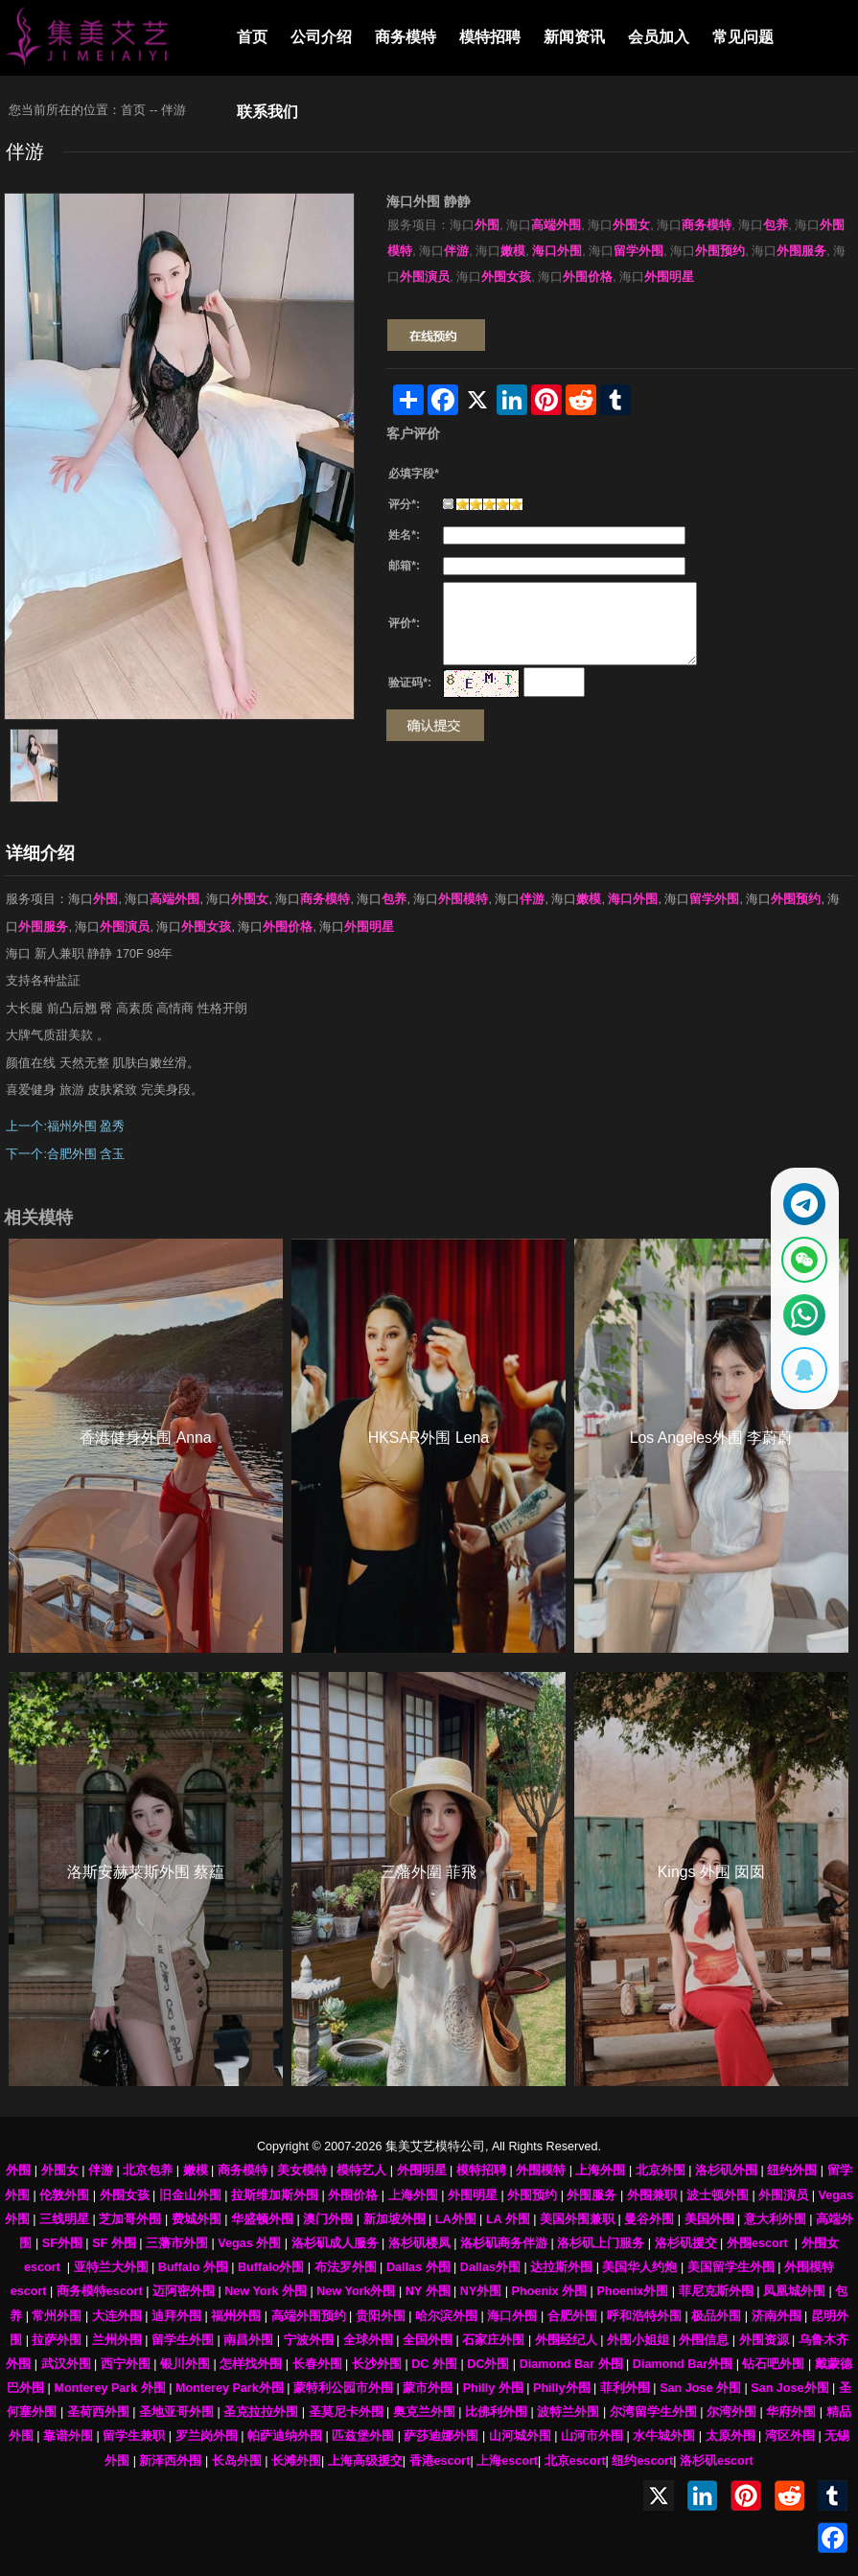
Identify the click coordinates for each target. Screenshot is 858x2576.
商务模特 (405, 37)
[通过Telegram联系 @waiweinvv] (798, 1191)
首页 (252, 37)
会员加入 (658, 37)
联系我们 (267, 112)
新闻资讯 (574, 37)
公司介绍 (321, 37)
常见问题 (743, 37)
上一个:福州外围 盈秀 (65, 1126)
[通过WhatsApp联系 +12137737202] (798, 1319)
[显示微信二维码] (797, 1255)
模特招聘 (490, 37)
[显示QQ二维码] (797, 1383)
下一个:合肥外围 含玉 (65, 1154)
